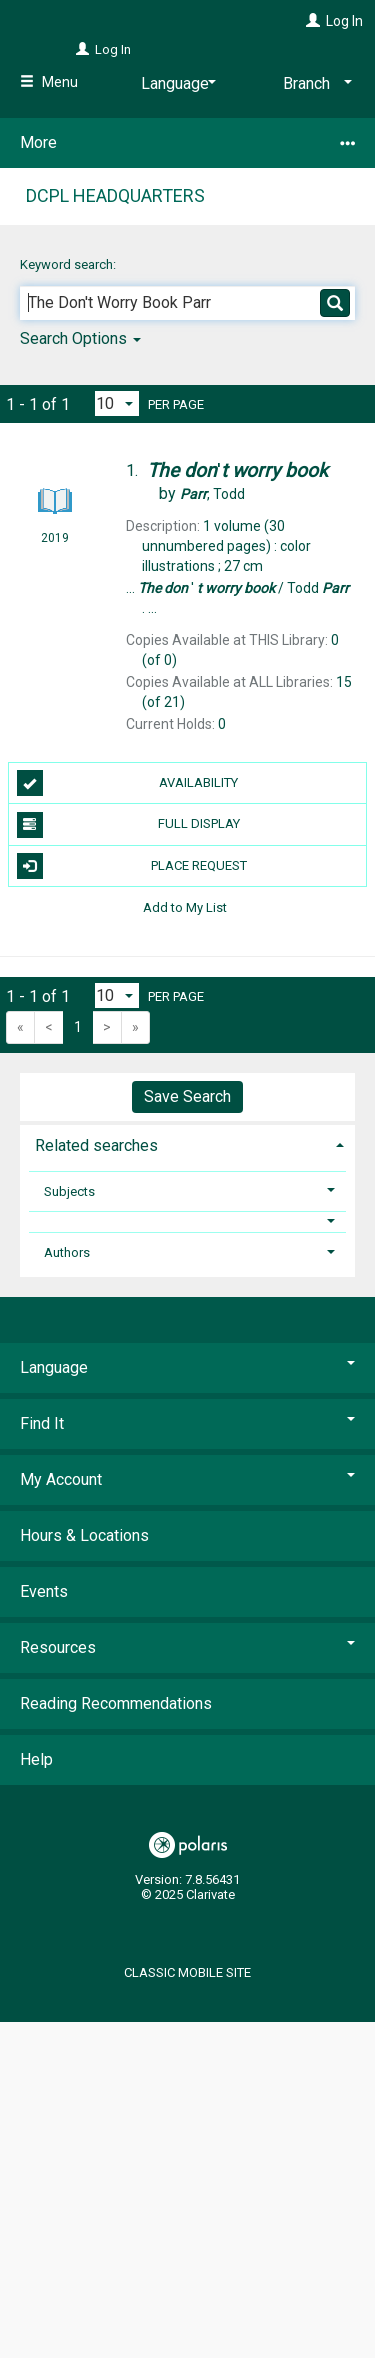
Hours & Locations (84, 1535)
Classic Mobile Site (187, 1972)
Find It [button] (187, 1423)
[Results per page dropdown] (117, 403)
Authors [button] (67, 1252)
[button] (188, 1221)
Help (36, 1759)
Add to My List (185, 907)
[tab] (187, 1143)
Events (44, 1591)
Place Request (132, 866)
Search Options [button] (80, 338)
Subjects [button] (69, 1191)
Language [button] (187, 1367)
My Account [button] (187, 1479)
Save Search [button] (187, 1096)
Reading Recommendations (116, 1703)
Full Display (128, 825)
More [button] (187, 143)
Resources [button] (187, 1647)
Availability (128, 783)
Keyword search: (69, 264)
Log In (344, 21)
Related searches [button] (96, 1145)
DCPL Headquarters (115, 195)
